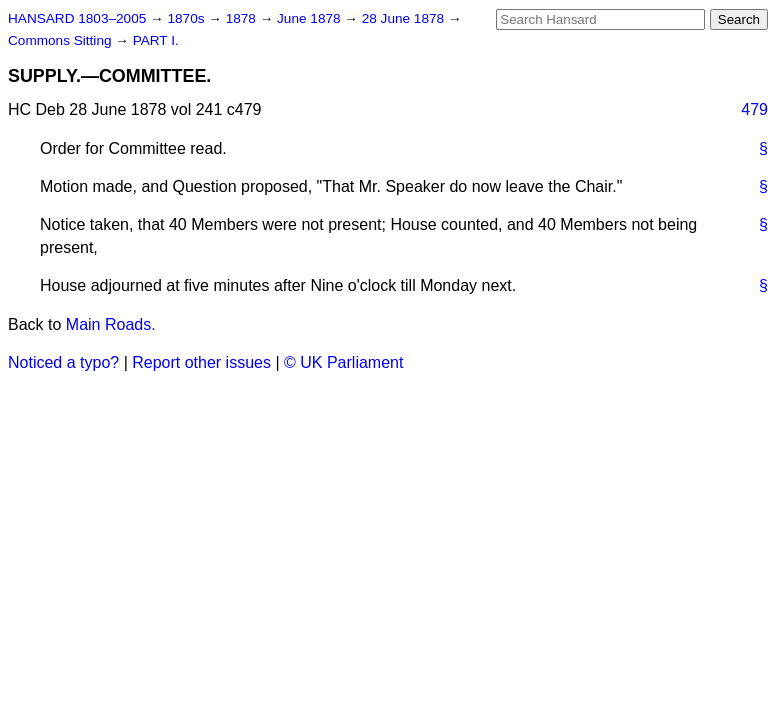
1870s (187, 18)
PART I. (156, 40)
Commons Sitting (61, 40)
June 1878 (310, 18)
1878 (243, 18)
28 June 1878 (405, 18)
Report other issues (201, 362)
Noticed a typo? (63, 362)
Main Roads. (111, 324)
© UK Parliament (343, 362)
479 (754, 109)
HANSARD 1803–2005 (77, 18)
